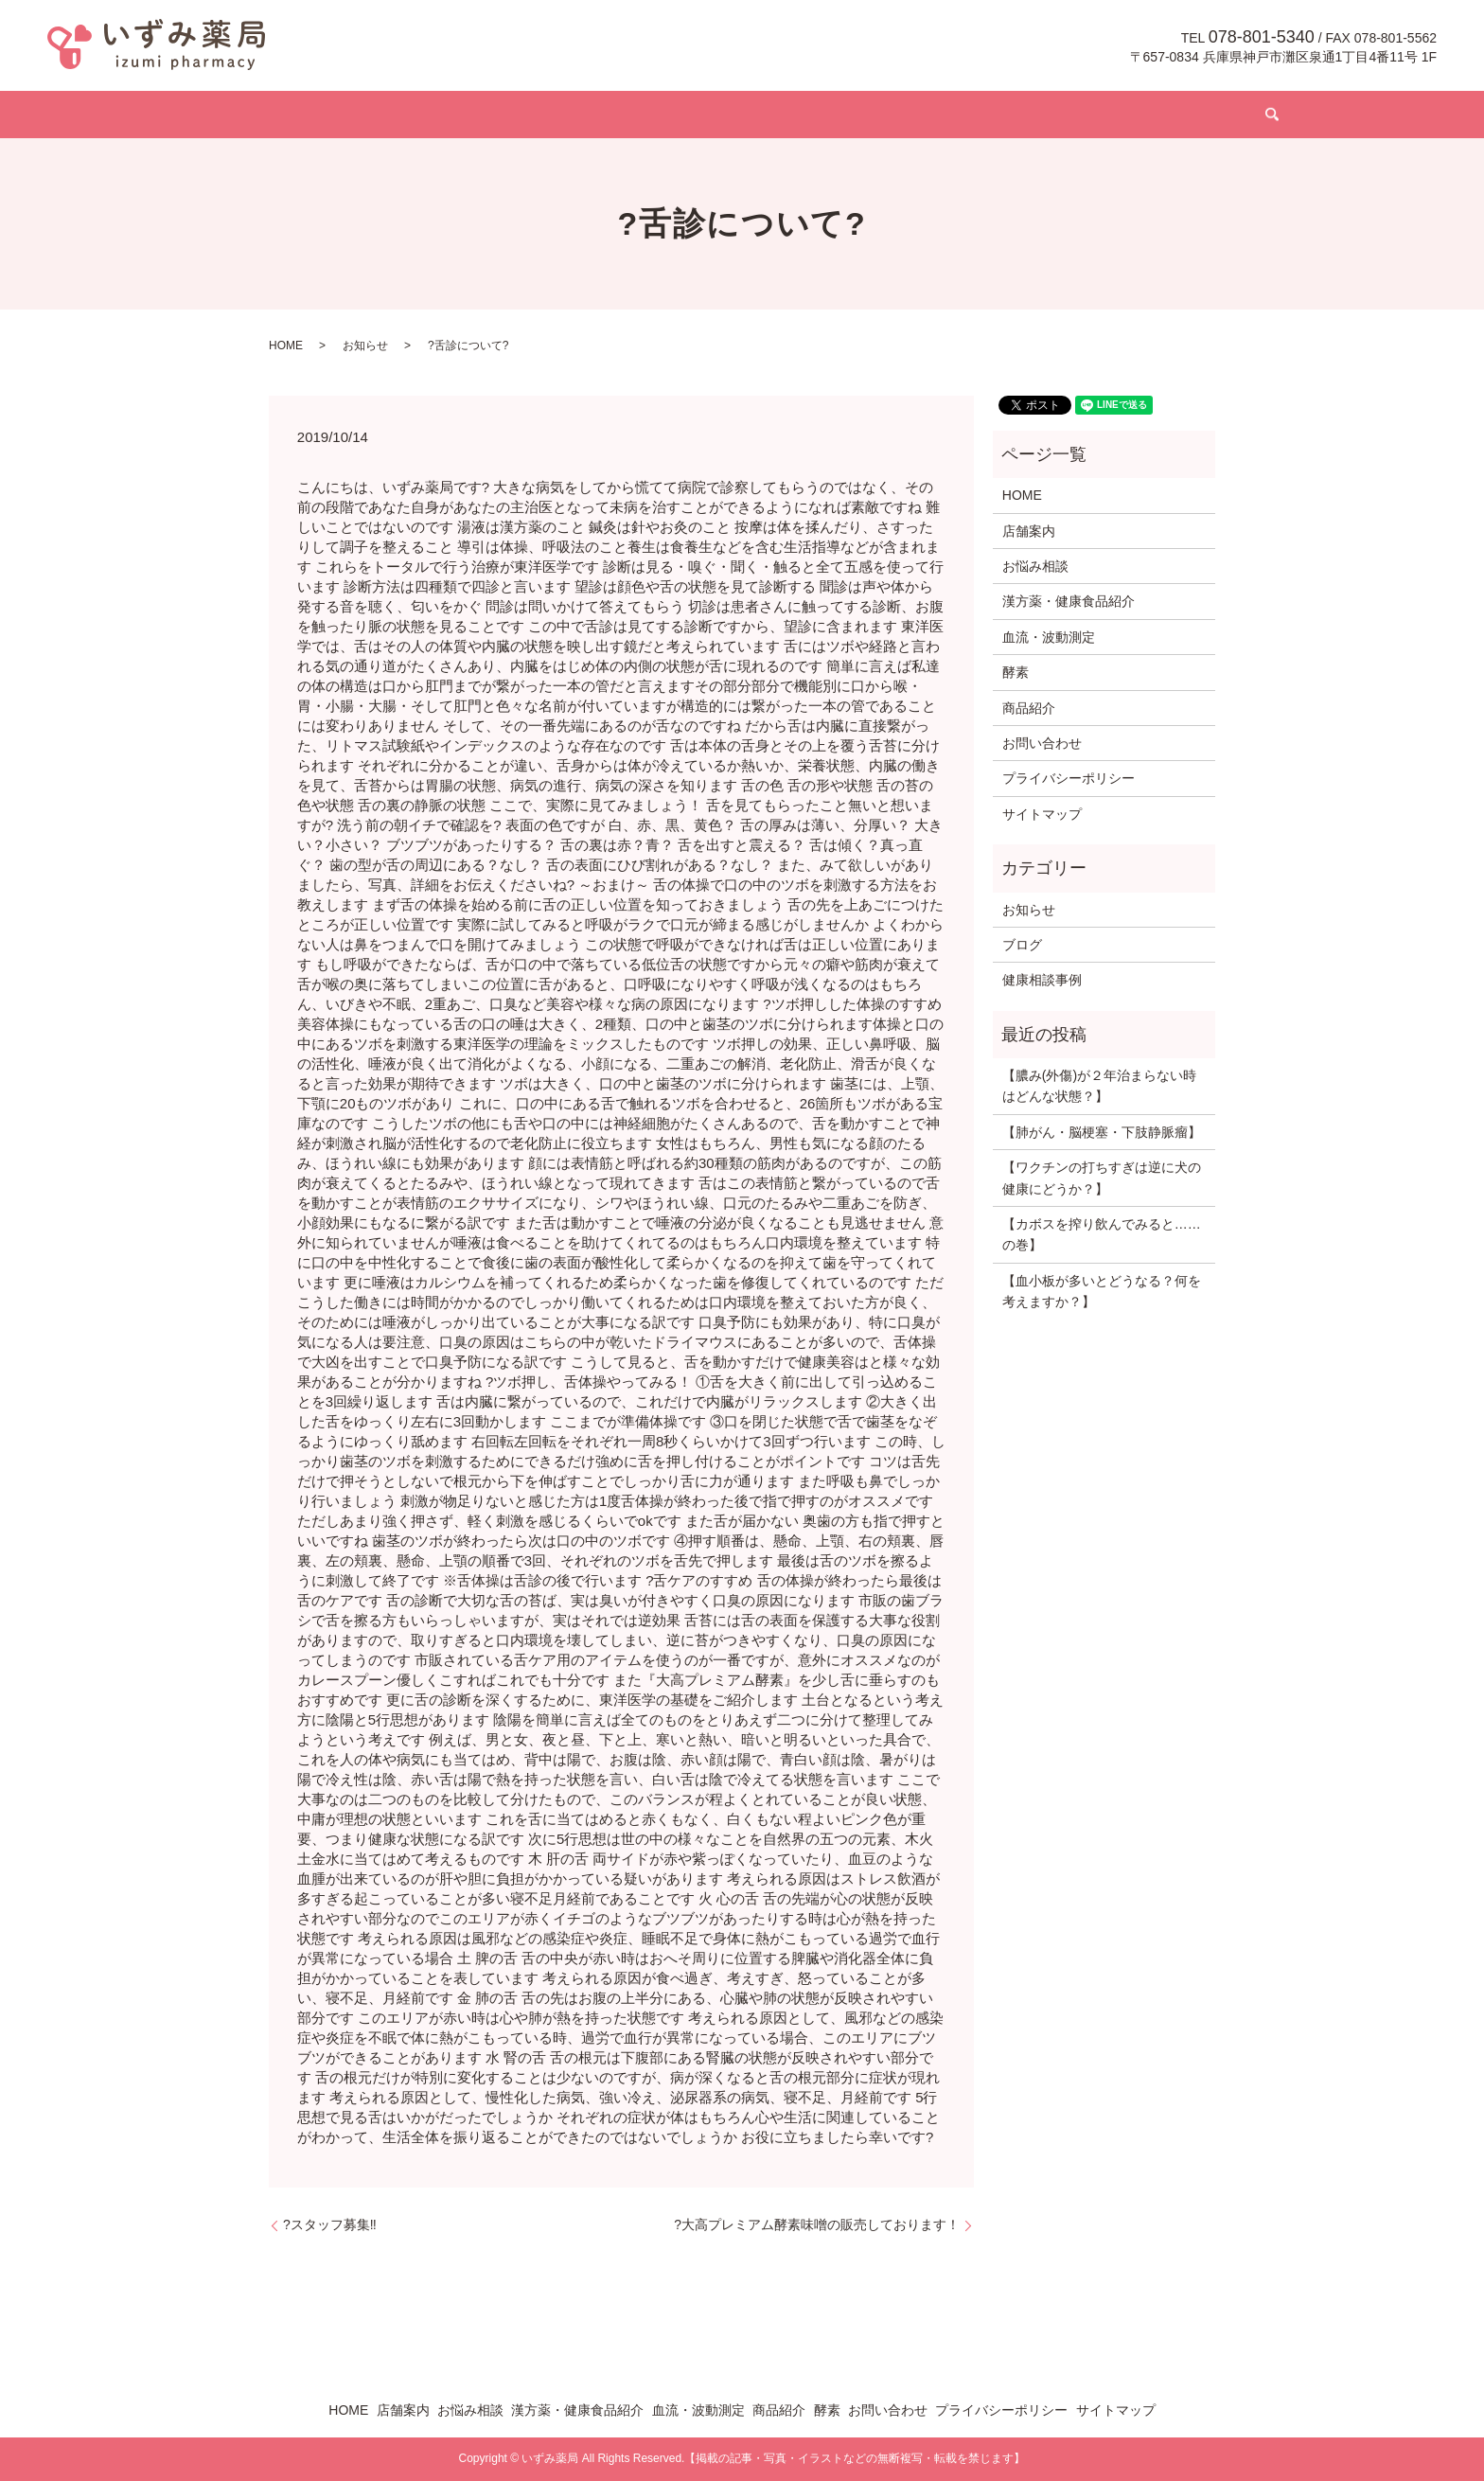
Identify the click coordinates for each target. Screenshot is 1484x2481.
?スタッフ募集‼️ (330, 2224)
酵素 (940, 114)
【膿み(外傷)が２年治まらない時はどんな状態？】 (1099, 1086)
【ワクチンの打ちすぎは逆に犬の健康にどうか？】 (1101, 1178)
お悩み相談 (509, 114)
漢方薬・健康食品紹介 (635, 114)
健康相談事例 (1042, 979)
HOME (350, 114)
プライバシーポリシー (1068, 778)
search (1153, 114)
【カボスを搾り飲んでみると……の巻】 (1101, 1234)
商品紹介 (873, 114)
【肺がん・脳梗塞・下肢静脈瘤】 (1101, 1132)
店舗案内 (423, 114)
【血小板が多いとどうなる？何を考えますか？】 (1101, 1291)
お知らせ (365, 345)
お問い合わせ (1085, 114)
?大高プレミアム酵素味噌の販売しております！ (817, 2224)
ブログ (999, 114)
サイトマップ (1042, 814)
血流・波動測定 (774, 114)
